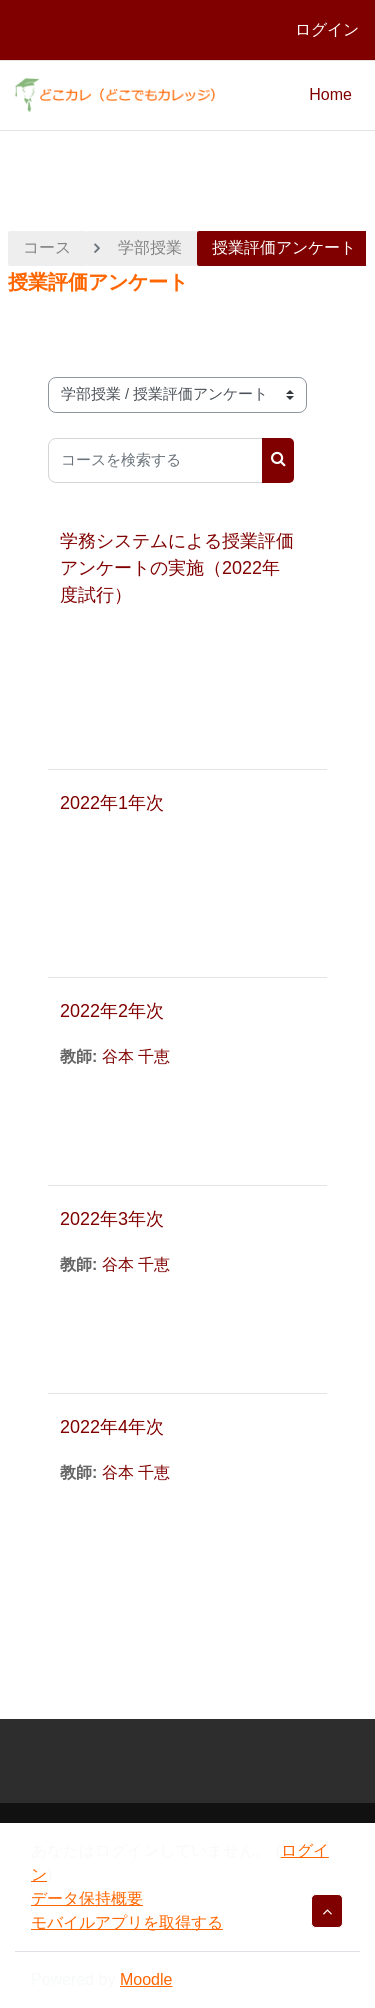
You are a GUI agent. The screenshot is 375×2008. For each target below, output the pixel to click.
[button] (327, 1911)
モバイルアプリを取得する (127, 1922)
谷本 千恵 (136, 1056)
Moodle (146, 1979)
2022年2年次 (112, 1011)
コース (47, 247)
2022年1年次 (112, 803)
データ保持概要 (87, 1898)
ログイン (327, 29)
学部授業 (150, 247)
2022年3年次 (112, 1219)
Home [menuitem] (330, 94)
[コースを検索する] (155, 460)
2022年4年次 (112, 1427)
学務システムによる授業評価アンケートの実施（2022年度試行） (177, 568)
